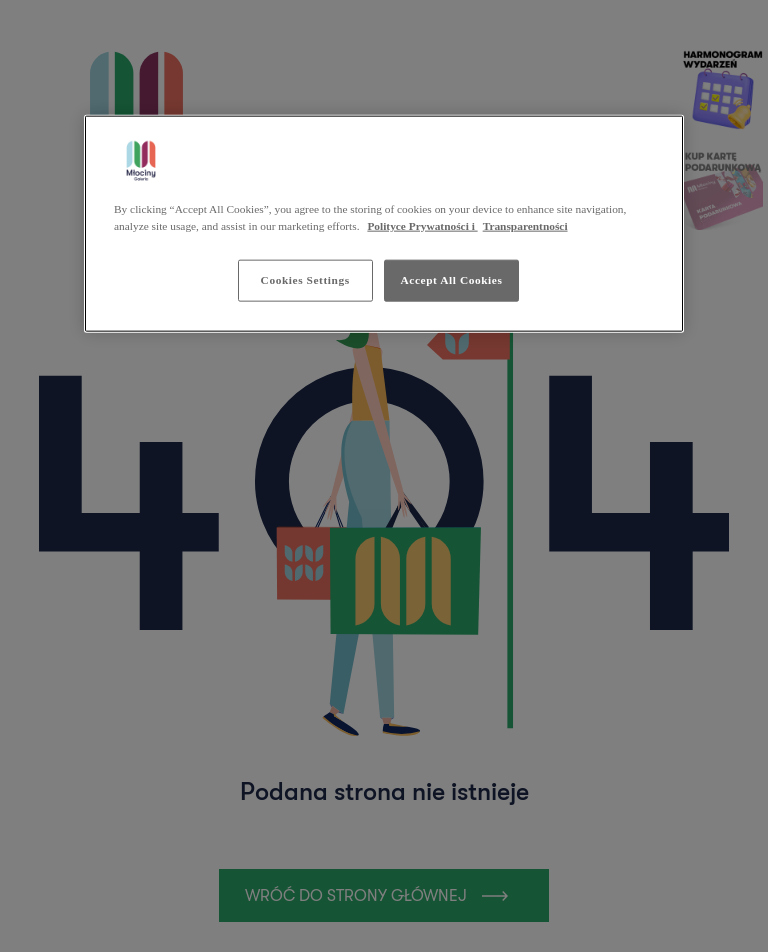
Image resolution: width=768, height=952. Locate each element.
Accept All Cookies (452, 280)
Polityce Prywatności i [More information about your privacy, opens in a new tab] (422, 226)
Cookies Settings (305, 280)
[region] (384, 223)
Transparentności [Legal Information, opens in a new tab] (525, 226)
